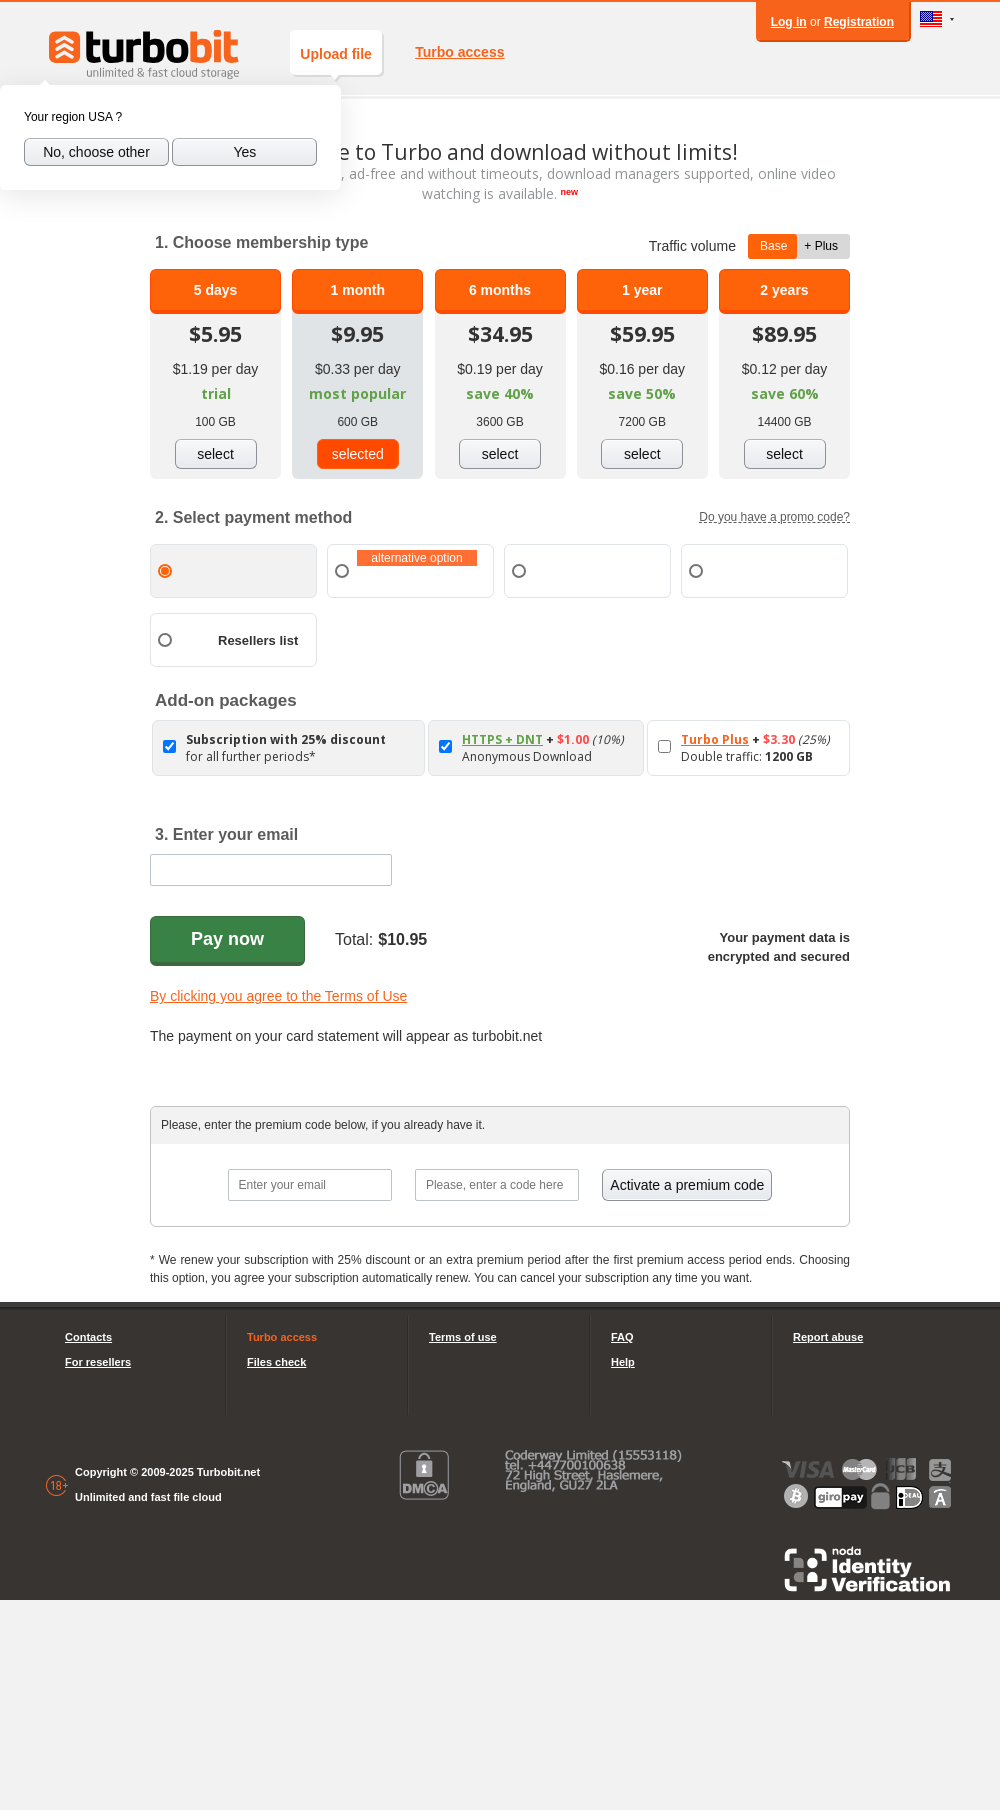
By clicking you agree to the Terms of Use (278, 996)
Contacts (88, 1337)
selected (358, 454)
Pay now (227, 939)
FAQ (622, 1337)
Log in (789, 22)
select (215, 454)
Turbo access (459, 52)
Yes (244, 152)
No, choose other (96, 152)
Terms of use (463, 1337)
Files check (276, 1362)
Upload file (336, 60)
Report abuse (828, 1337)
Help (623, 1362)
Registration (859, 22)
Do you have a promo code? (774, 517)
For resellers (98, 1362)
